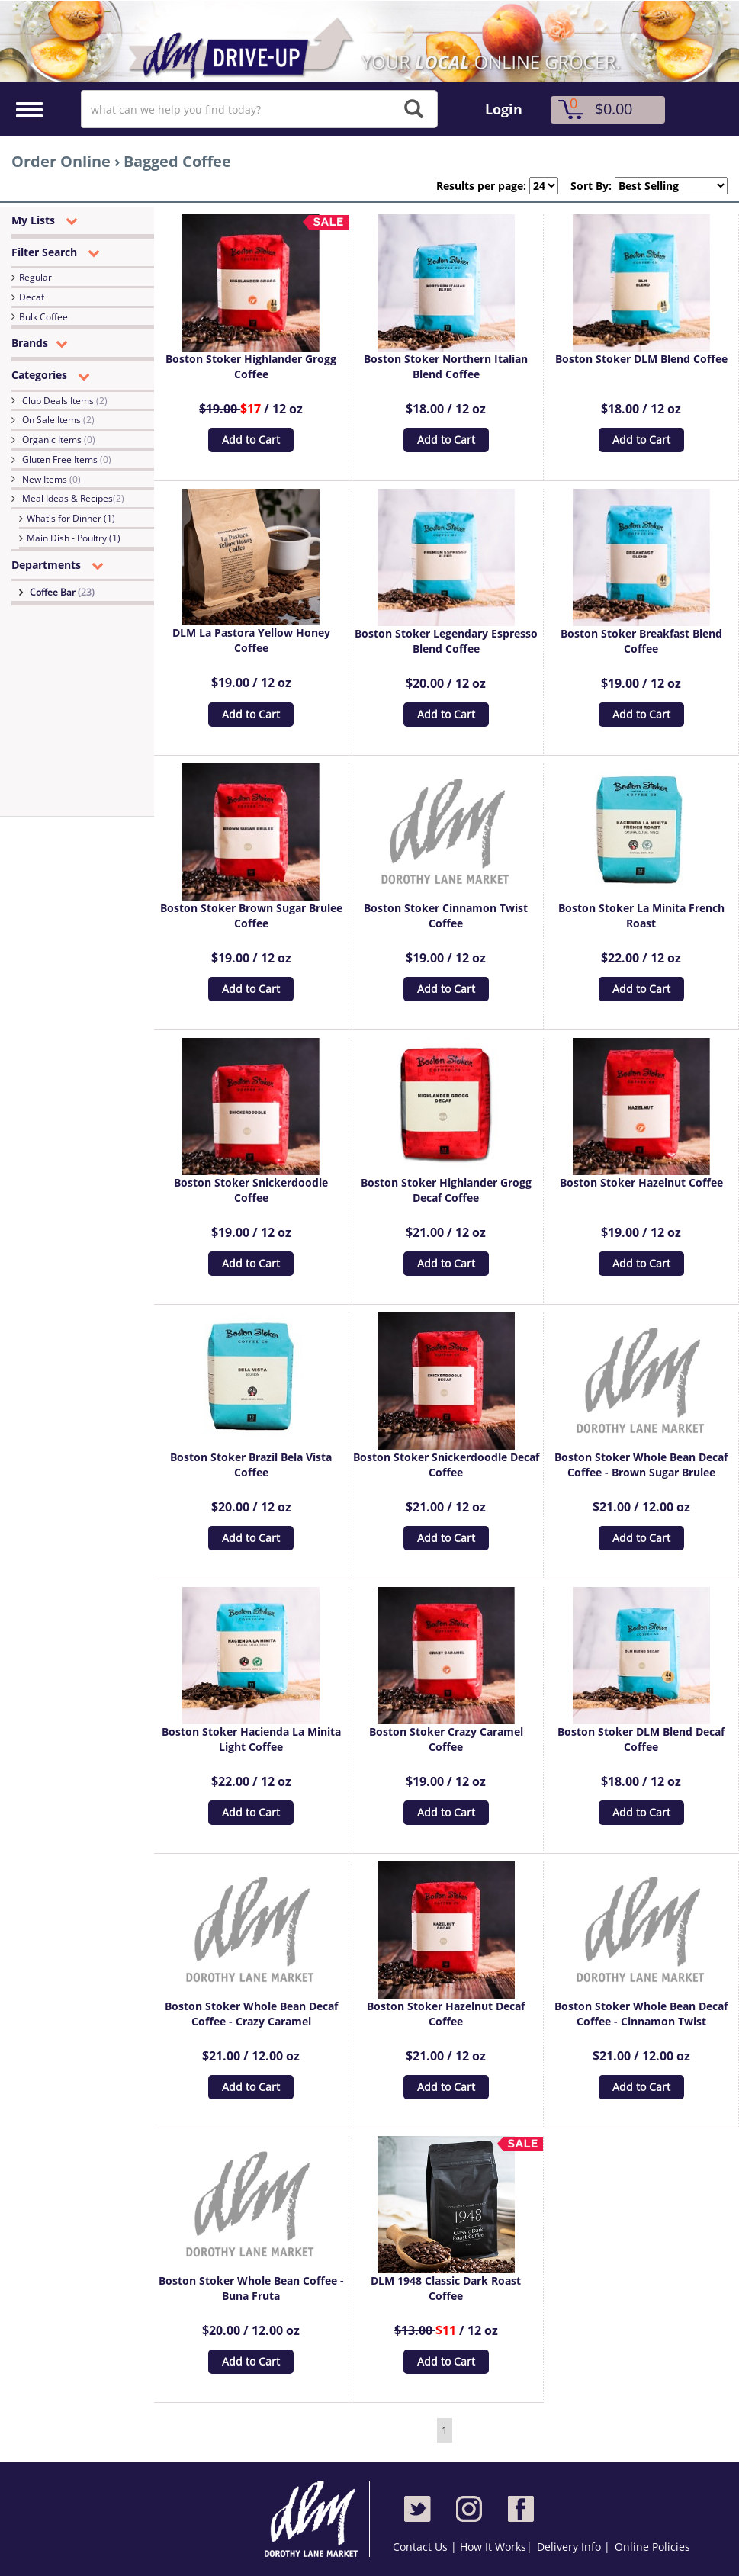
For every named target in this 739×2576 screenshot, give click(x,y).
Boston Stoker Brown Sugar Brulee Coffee (251, 915)
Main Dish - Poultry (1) (73, 538)
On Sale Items (58, 419)
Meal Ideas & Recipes (73, 498)
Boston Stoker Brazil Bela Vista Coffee (251, 1464)
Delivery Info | (573, 2546)
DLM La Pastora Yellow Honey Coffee (251, 640)
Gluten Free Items (66, 459)
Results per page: (481, 185)
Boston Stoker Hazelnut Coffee (641, 1182)
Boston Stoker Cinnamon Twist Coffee (446, 915)
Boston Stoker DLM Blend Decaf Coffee (641, 1739)
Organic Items (58, 439)
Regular (35, 277)
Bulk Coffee (43, 316)
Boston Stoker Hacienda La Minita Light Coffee (251, 1739)
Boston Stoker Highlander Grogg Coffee (250, 366)
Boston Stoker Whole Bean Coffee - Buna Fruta (251, 2288)
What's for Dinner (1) (71, 518)
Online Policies (652, 2546)
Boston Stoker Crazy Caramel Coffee (446, 1739)
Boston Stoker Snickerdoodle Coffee (251, 1190)
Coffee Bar (62, 592)
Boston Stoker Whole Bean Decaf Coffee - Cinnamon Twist (641, 2013)
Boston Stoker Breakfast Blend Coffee (641, 641)
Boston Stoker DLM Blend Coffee (641, 359)
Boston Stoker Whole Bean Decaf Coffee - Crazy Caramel (251, 2013)
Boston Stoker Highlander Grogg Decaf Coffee (446, 1190)
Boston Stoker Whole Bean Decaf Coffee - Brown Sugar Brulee (641, 1464)
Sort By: (585, 185)
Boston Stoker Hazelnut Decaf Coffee (446, 2013)
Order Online (61, 161)
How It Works (493, 2546)
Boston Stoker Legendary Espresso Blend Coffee (446, 641)
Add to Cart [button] (251, 439)
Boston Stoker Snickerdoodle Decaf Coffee (446, 1464)
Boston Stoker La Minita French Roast (641, 915)
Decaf (31, 297)
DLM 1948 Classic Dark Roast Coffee (446, 2288)
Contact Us (422, 2546)
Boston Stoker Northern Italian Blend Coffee (446, 366)
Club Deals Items (65, 400)
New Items (51, 479)
